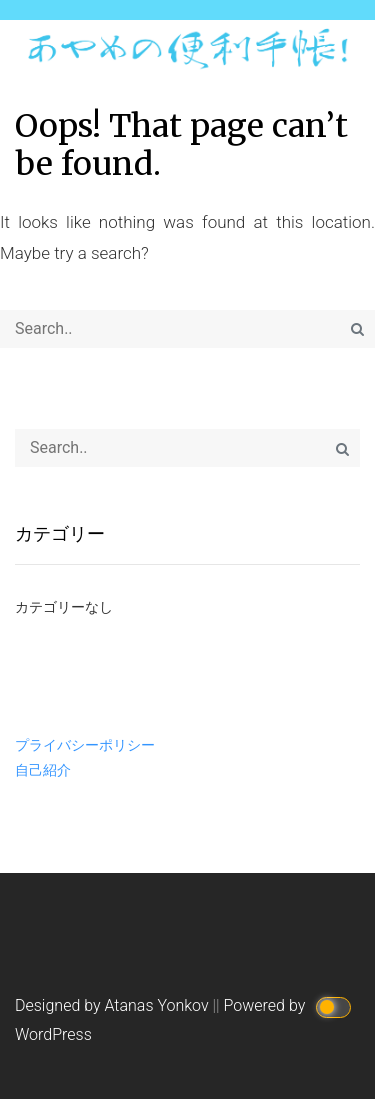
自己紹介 (43, 770)
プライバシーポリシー (85, 745)
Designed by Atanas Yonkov (114, 1005)
